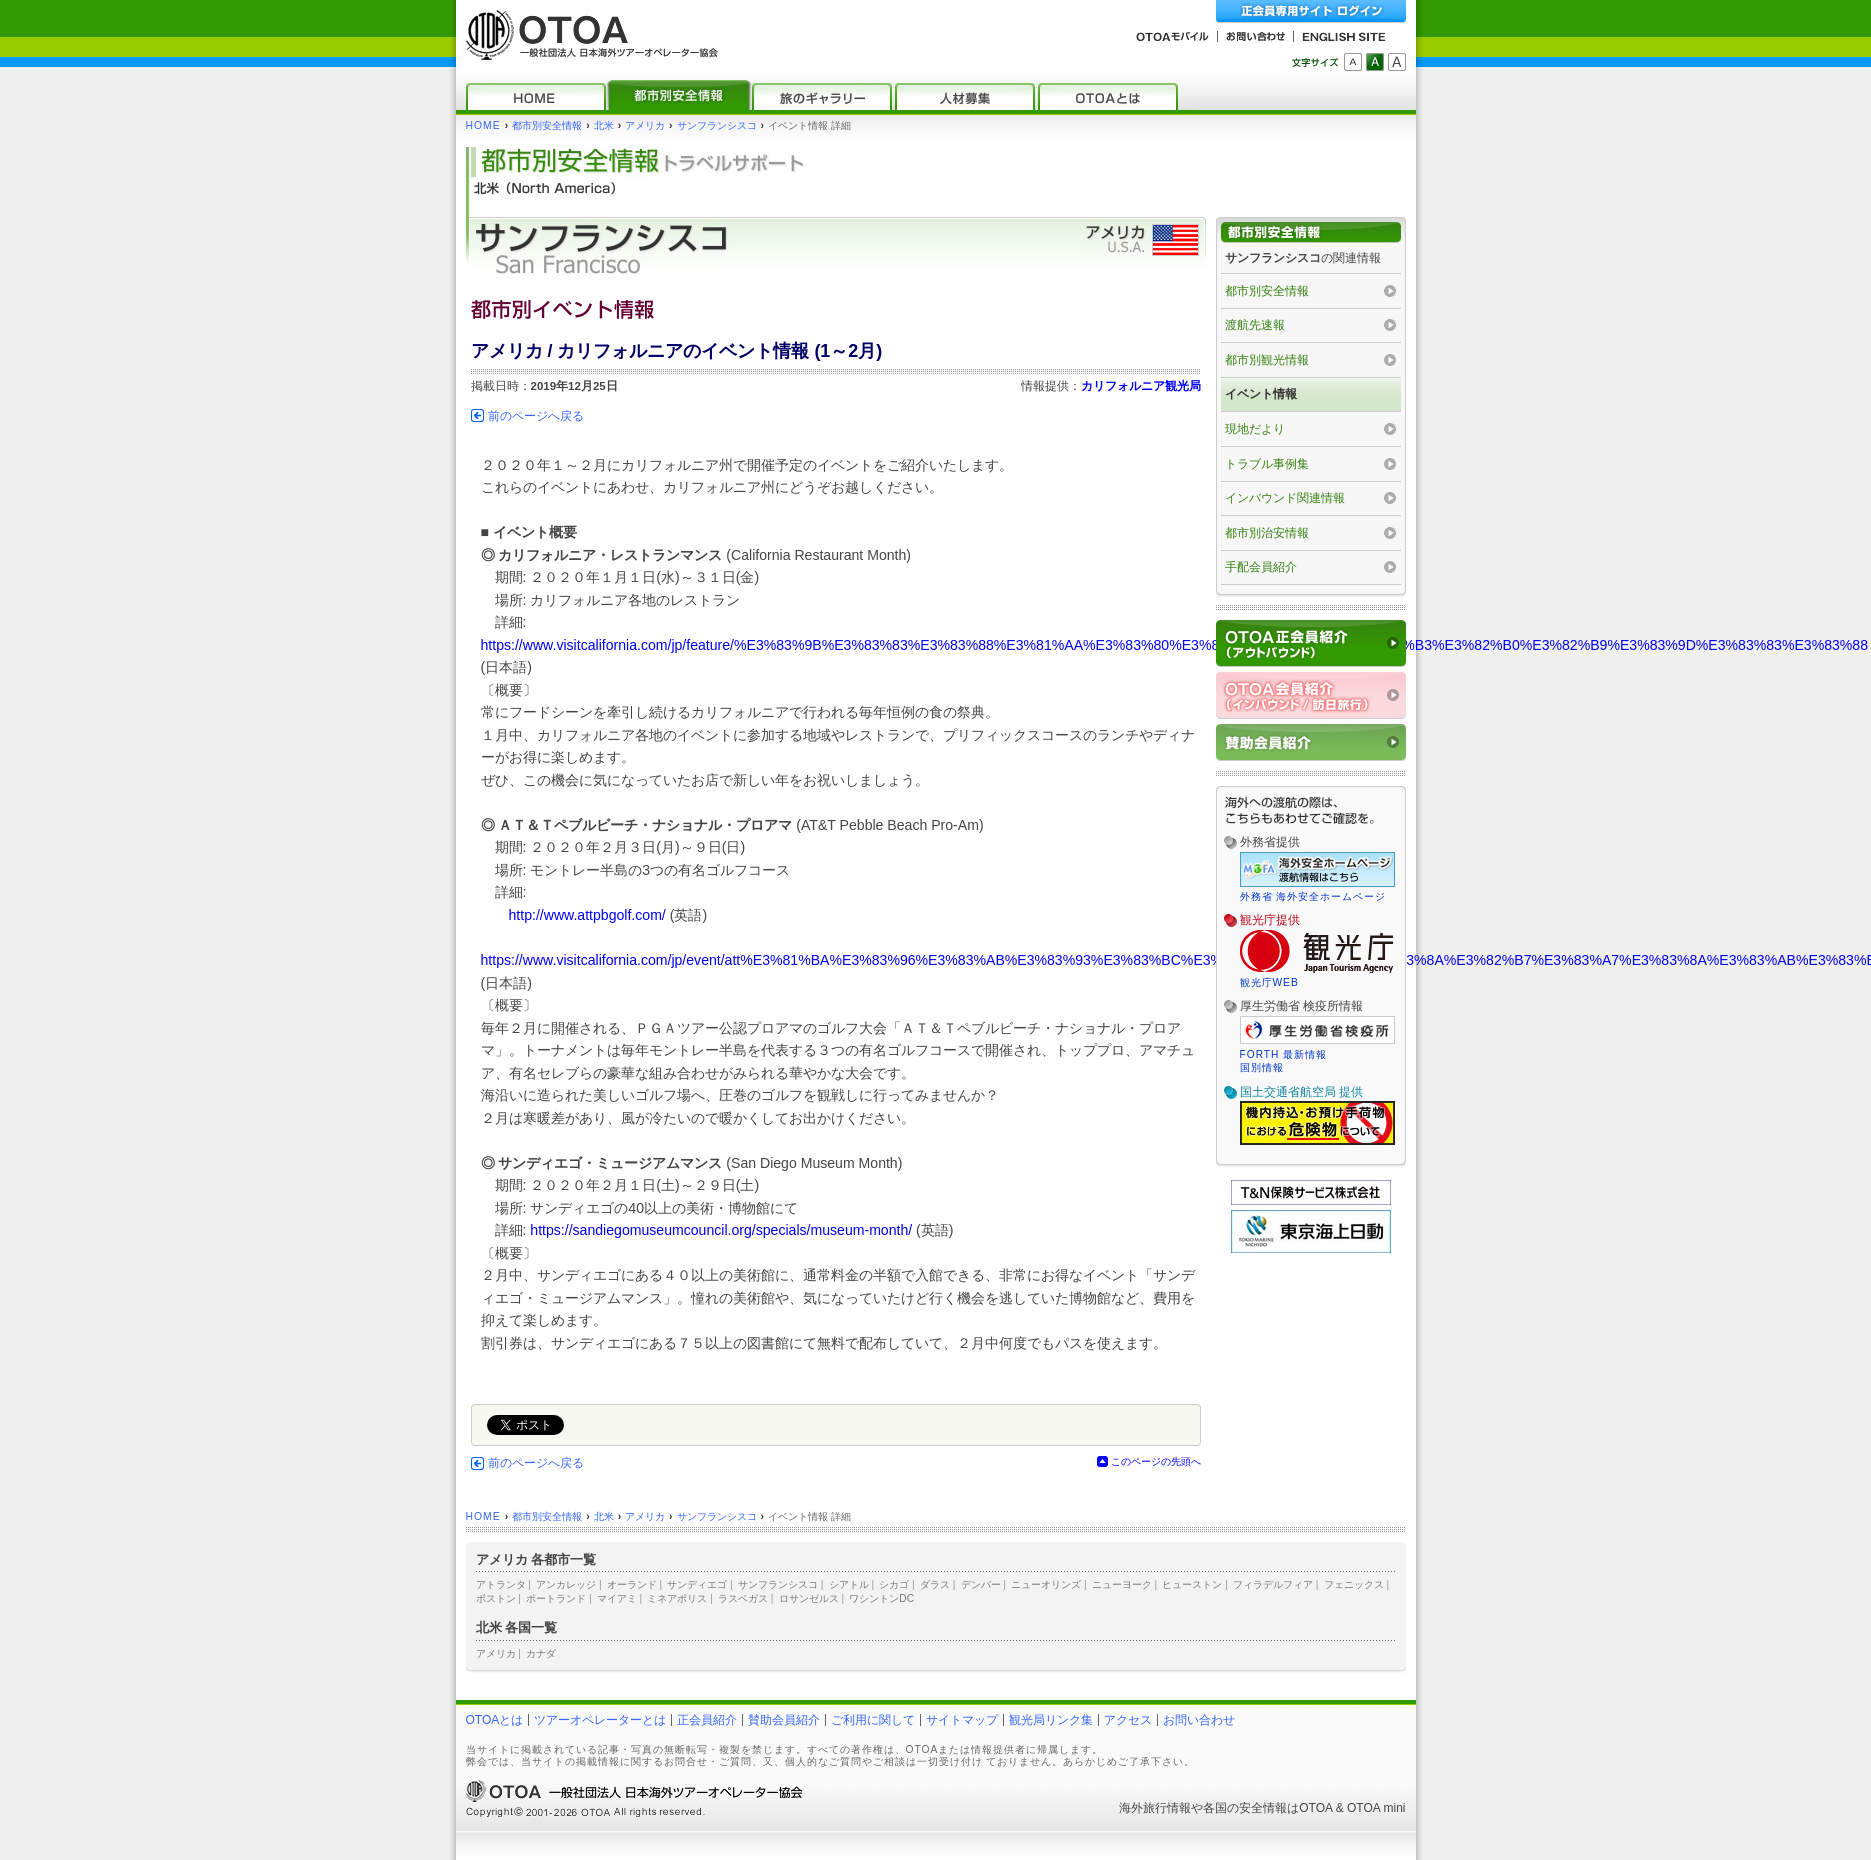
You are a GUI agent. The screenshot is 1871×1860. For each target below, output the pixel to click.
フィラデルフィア (1273, 1584)
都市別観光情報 (1267, 360)
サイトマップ (962, 1720)
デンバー (981, 1584)
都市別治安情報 (1267, 533)
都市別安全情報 (547, 125)
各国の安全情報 (1245, 1808)
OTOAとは (495, 1720)
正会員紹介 (707, 1720)
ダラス (935, 1584)
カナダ (541, 1653)
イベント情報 (1261, 394)
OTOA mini (1376, 1808)
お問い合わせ (1199, 1720)
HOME (483, 125)
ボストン (496, 1598)
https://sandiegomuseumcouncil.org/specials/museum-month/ (721, 1230)
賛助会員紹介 (784, 1720)
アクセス (1128, 1720)
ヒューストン (1192, 1584)
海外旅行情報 (1155, 1808)
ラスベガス (743, 1598)
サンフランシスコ (717, 125)
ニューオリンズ (1046, 1584)
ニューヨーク (1122, 1584)
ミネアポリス (677, 1598)
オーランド (632, 1584)
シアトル (849, 1584)
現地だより (1255, 429)
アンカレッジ (566, 1584)
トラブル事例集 (1267, 464)
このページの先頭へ (1156, 1461)
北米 (604, 125)
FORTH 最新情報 (1284, 1054)
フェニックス (1354, 1584)
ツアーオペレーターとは (600, 1720)
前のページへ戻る (536, 416)
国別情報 (1262, 1067)
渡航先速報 (1255, 325)
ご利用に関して (873, 1720)
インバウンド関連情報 (1285, 498)
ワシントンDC (881, 1598)
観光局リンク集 (1051, 1720)
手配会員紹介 (1261, 567)
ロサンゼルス (809, 1598)
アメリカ (645, 125)
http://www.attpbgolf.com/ (587, 915)
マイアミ (617, 1598)
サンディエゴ (697, 1584)
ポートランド (556, 1598)
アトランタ (501, 1584)
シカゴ (894, 1584)
